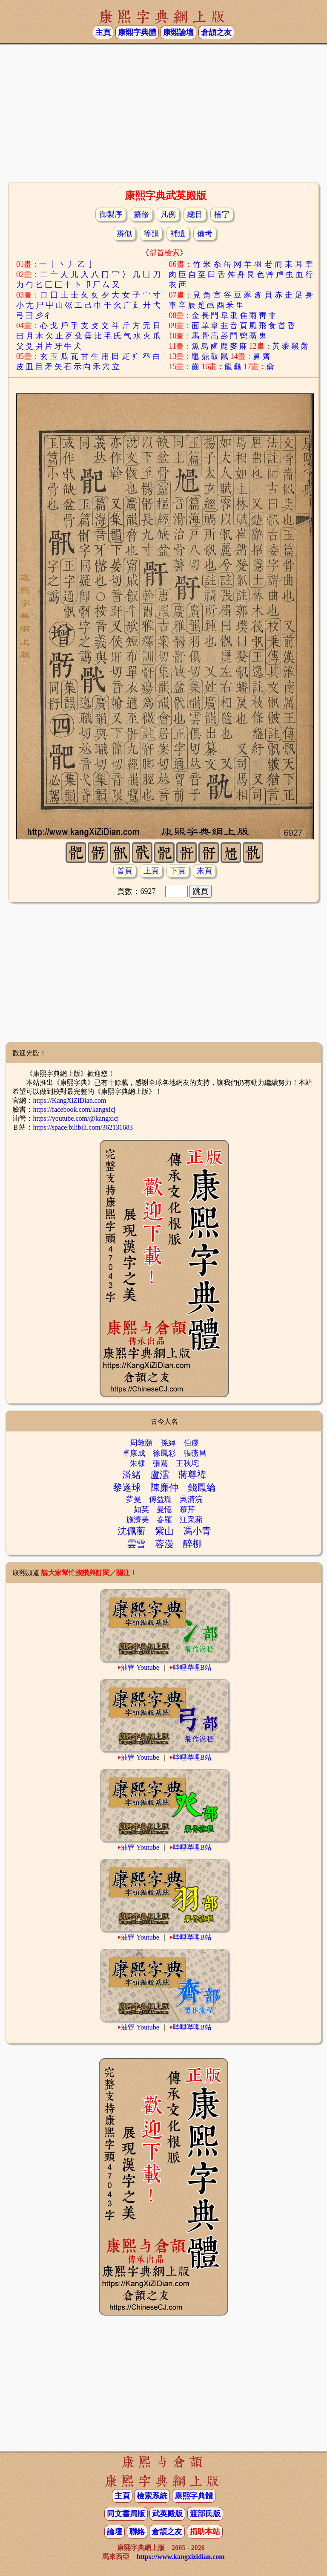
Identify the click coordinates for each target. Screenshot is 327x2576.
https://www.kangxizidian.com (180, 2556)
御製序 (110, 214)
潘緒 (131, 1474)
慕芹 (187, 1509)
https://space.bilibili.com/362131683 (83, 1127)
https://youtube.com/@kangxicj (76, 1118)
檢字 (221, 214)
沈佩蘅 (132, 1531)
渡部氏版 (205, 2514)
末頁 (204, 871)
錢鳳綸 (202, 1487)
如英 (141, 1509)
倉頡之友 (216, 32)
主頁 (103, 32)
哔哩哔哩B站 (192, 1667)
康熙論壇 (178, 32)
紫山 (164, 1531)
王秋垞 (187, 1463)
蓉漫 (164, 1543)
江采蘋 (191, 1519)
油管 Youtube (140, 1667)
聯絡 (137, 2531)
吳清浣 (191, 1499)
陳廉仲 (164, 1487)
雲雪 (136, 1543)
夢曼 (133, 1499)
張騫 (160, 1463)
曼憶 (164, 1509)
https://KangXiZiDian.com (69, 1100)
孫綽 (168, 1443)
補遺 (178, 233)
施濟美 (137, 1519)
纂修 (141, 214)
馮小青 (197, 1531)
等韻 (151, 233)
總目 (195, 214)
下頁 (178, 871)
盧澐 (159, 1474)
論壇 (114, 2531)
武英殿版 (167, 2514)
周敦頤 (141, 1443)
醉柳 (192, 1543)
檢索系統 (152, 2496)
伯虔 (191, 1443)
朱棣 (137, 1463)
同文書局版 (126, 2514)
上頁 (151, 871)
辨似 (124, 233)
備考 (204, 233)
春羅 (164, 1519)
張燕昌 (195, 1453)
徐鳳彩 (164, 1453)
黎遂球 (127, 1487)
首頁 (124, 871)
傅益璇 (160, 1499)
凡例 (168, 214)
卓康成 (133, 1453)
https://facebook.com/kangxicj (74, 1109)
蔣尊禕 (192, 1474)
